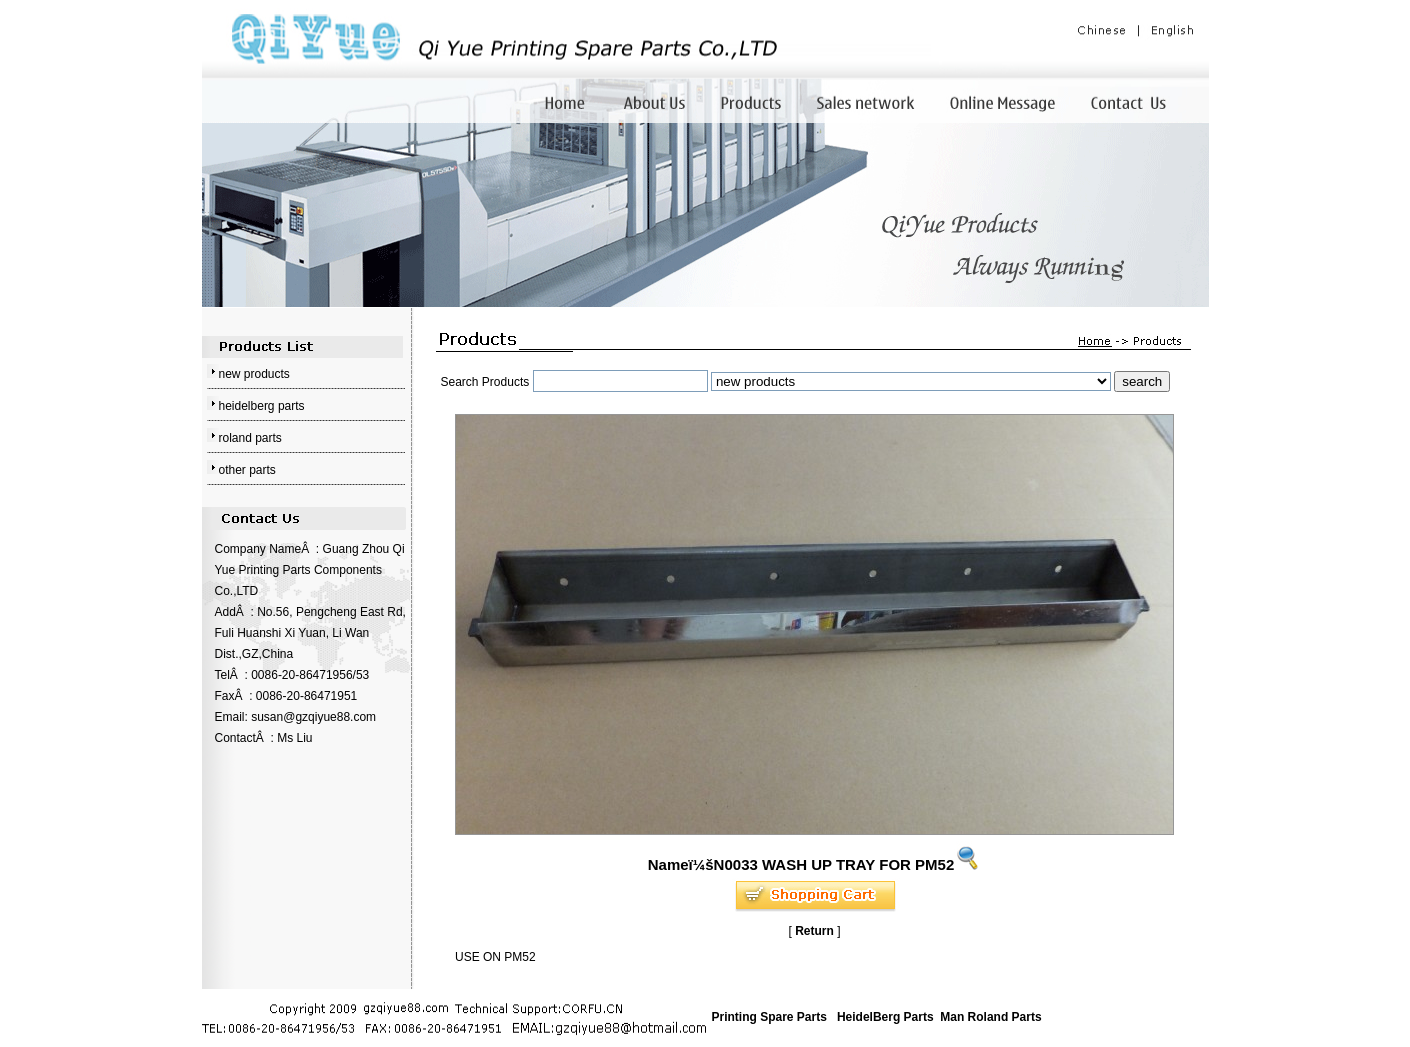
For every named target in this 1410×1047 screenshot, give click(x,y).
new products (254, 374)
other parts (247, 470)
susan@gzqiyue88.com (313, 717)
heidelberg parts (262, 406)
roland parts (250, 438)
